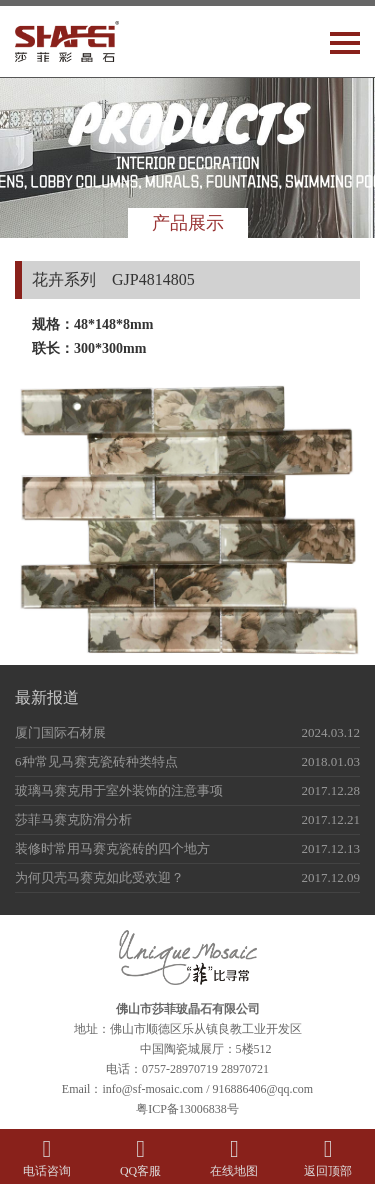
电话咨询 (47, 1157)
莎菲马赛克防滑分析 (73, 819)
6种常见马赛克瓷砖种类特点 (96, 761)
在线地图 (235, 1157)
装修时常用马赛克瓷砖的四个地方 (112, 848)
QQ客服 (141, 1157)
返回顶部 (328, 1157)
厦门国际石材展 (60, 732)
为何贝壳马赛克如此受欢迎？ (99, 877)
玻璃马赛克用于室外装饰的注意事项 (119, 790)
